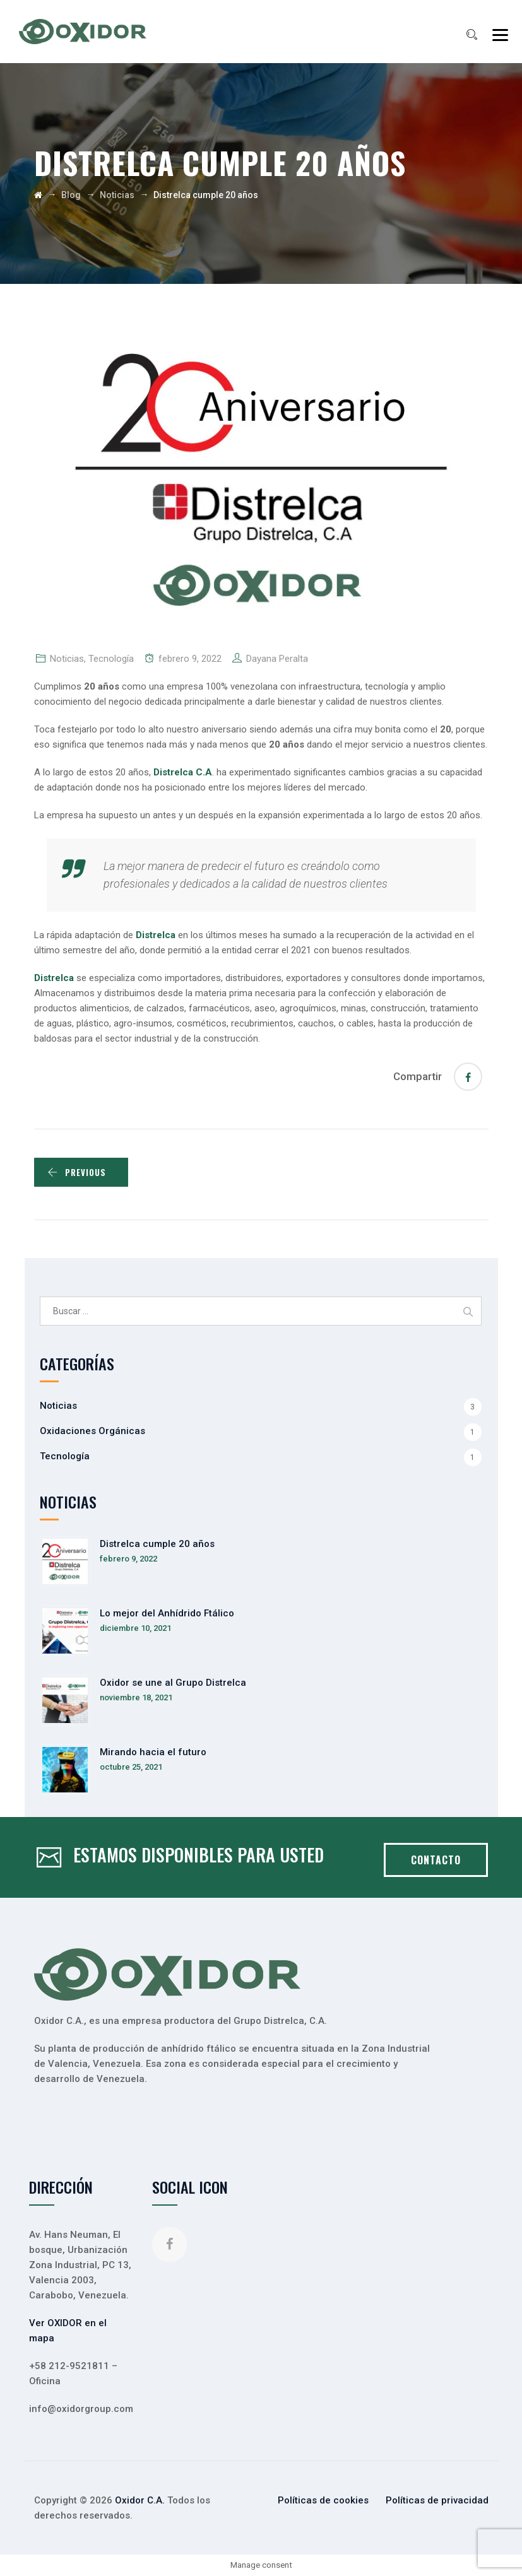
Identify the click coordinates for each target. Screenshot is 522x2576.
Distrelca (55, 978)
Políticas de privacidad (437, 2500)
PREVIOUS (76, 1172)
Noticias (67, 658)
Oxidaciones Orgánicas (92, 1431)
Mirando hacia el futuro (153, 1752)
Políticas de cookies (323, 2500)
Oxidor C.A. (140, 2500)
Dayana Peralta (277, 658)
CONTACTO (436, 1859)
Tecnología (111, 658)
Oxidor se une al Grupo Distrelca (173, 1682)
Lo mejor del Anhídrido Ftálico (167, 1613)
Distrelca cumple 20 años (157, 1544)
